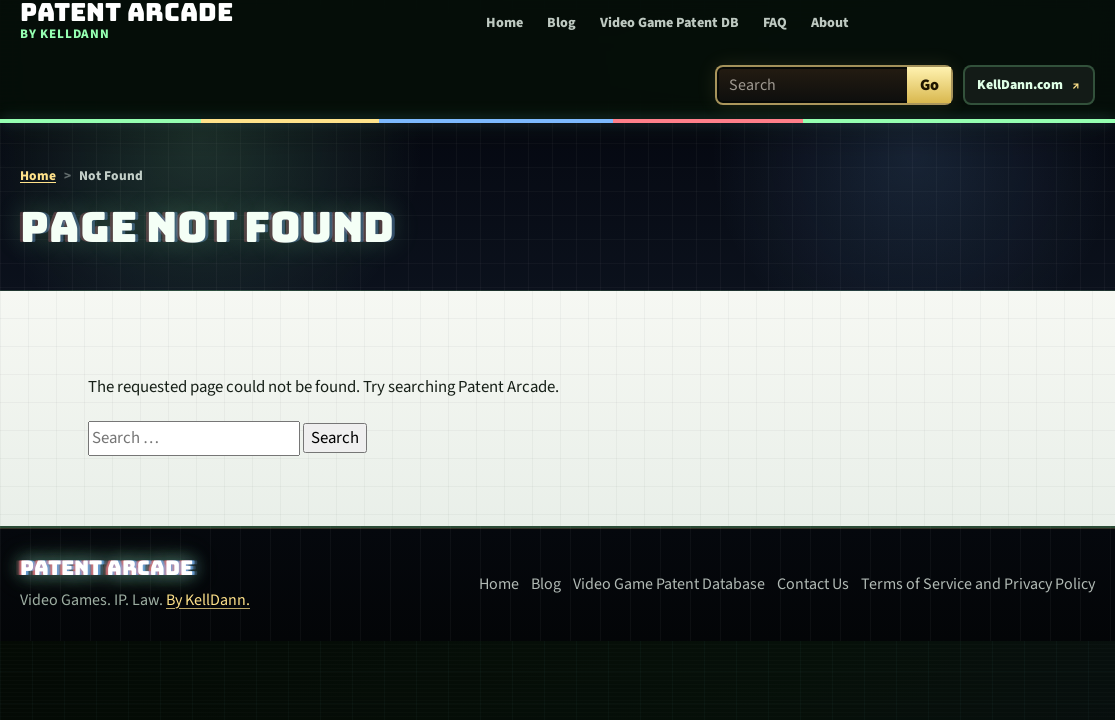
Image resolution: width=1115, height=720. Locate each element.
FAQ (775, 23)
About (830, 23)
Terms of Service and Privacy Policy (978, 584)
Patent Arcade (106, 568)
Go (929, 85)
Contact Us (813, 584)
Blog (561, 23)
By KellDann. (208, 600)
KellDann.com (1020, 85)
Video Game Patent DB (669, 23)
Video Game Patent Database (669, 584)
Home (504, 23)
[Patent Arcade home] (119, 21)
